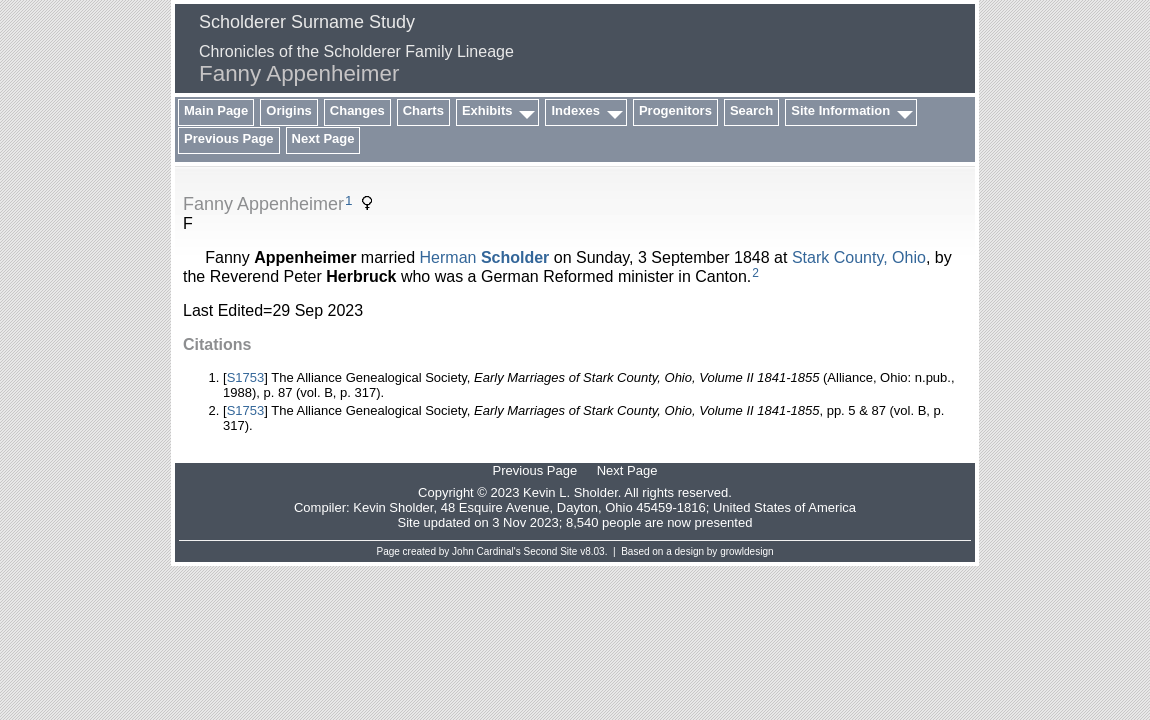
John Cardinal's (486, 551)
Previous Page (229, 138)
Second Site (551, 551)
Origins (289, 110)
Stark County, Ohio (859, 257)
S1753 (246, 377)
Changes (357, 110)
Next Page (323, 138)
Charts (423, 110)
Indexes (575, 110)
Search (751, 110)
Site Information (840, 110)
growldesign (746, 551)
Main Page (216, 110)
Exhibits (487, 110)
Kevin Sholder (393, 507)
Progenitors (675, 110)
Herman (485, 257)
